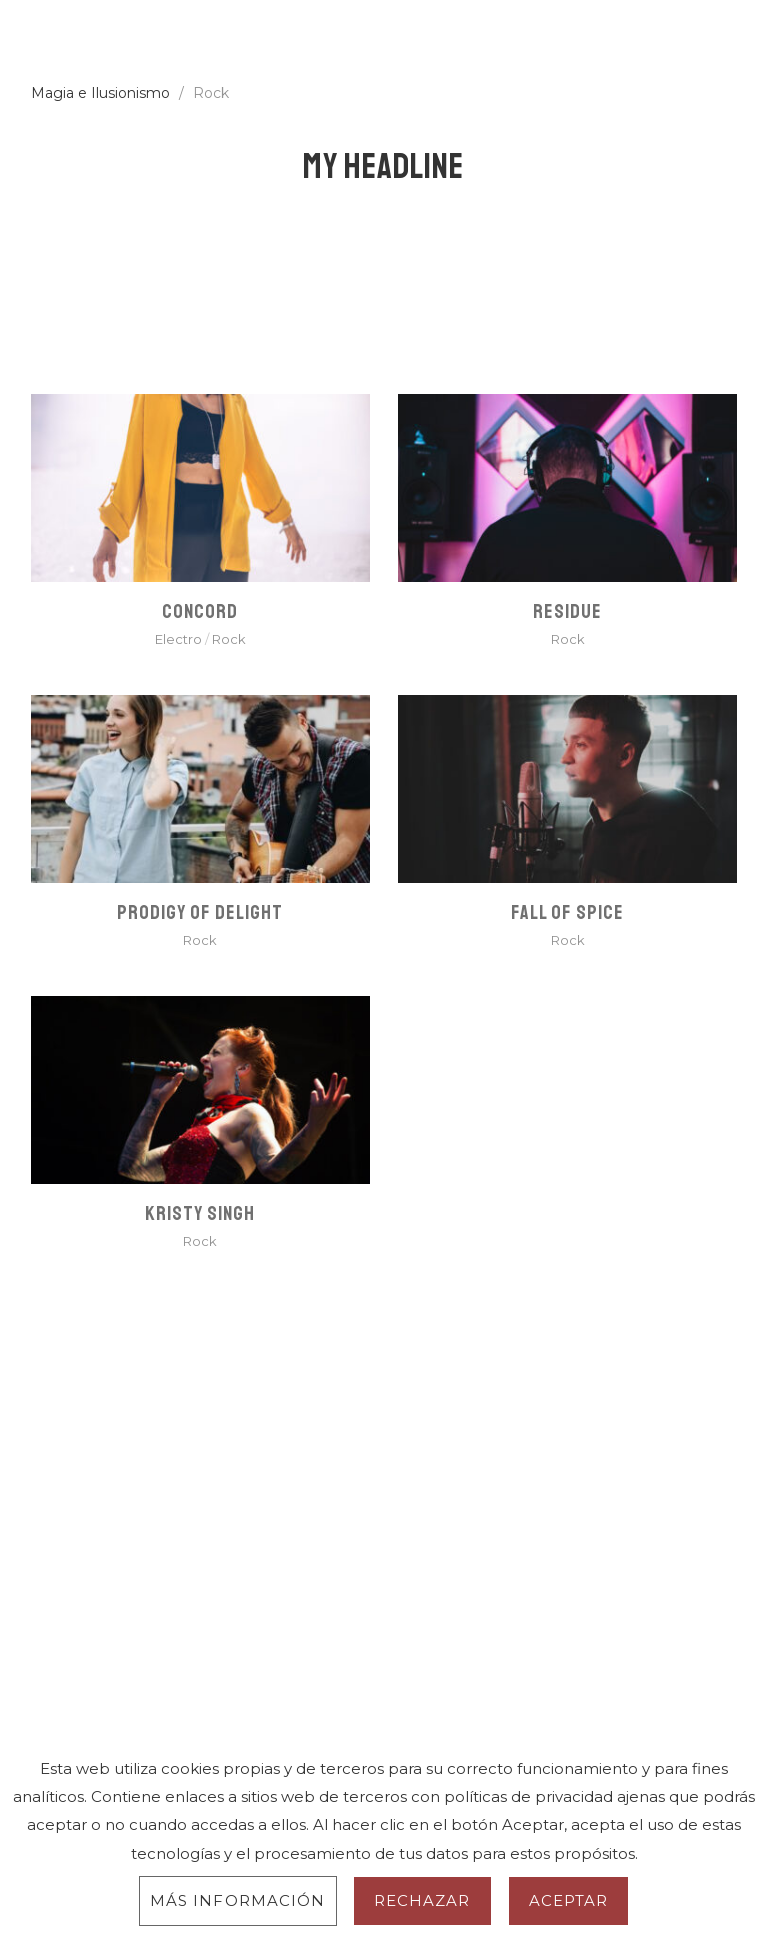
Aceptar (569, 1900)
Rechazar (422, 1900)
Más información (238, 1900)
